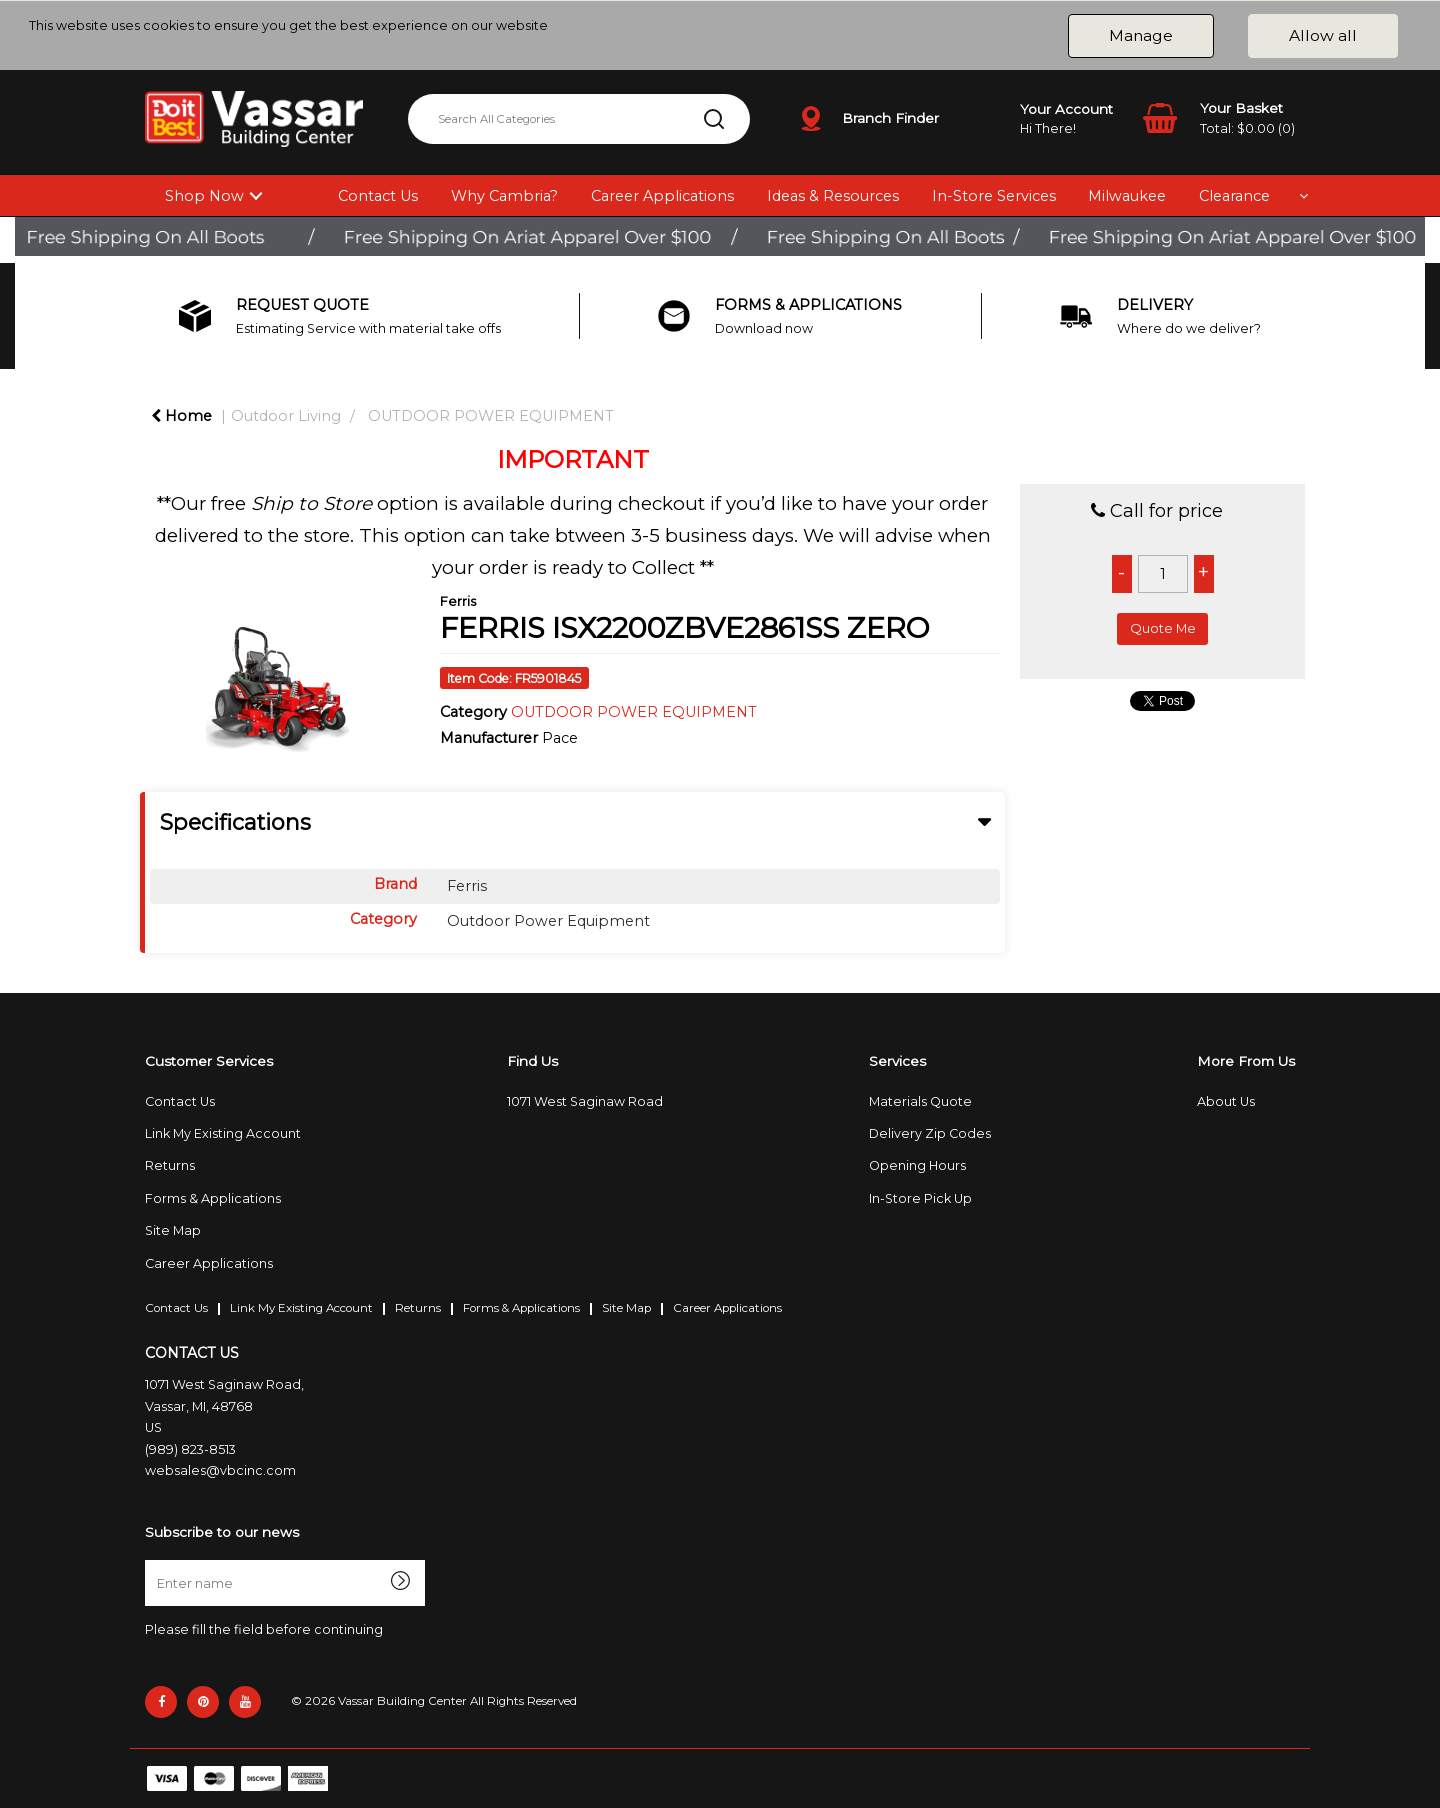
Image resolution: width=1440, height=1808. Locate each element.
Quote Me (1163, 628)
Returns (170, 1165)
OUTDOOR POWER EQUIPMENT (491, 416)
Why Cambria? (504, 196)
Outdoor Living (286, 416)
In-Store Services (994, 196)
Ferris (458, 601)
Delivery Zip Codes (930, 1133)
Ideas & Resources (833, 196)
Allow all (1323, 35)
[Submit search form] (714, 119)
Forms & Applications (213, 1198)
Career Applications (662, 196)
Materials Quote (920, 1101)
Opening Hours (917, 1165)
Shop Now (204, 196)
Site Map (173, 1230)
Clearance (1234, 196)
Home (181, 416)
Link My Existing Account (223, 1133)
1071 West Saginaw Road (585, 1101)
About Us (1226, 1101)
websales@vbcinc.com (220, 1470)
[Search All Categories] (579, 119)
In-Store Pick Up (920, 1198)
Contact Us (378, 196)
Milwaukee (1127, 196)
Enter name (150, 1559)
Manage (1141, 35)
